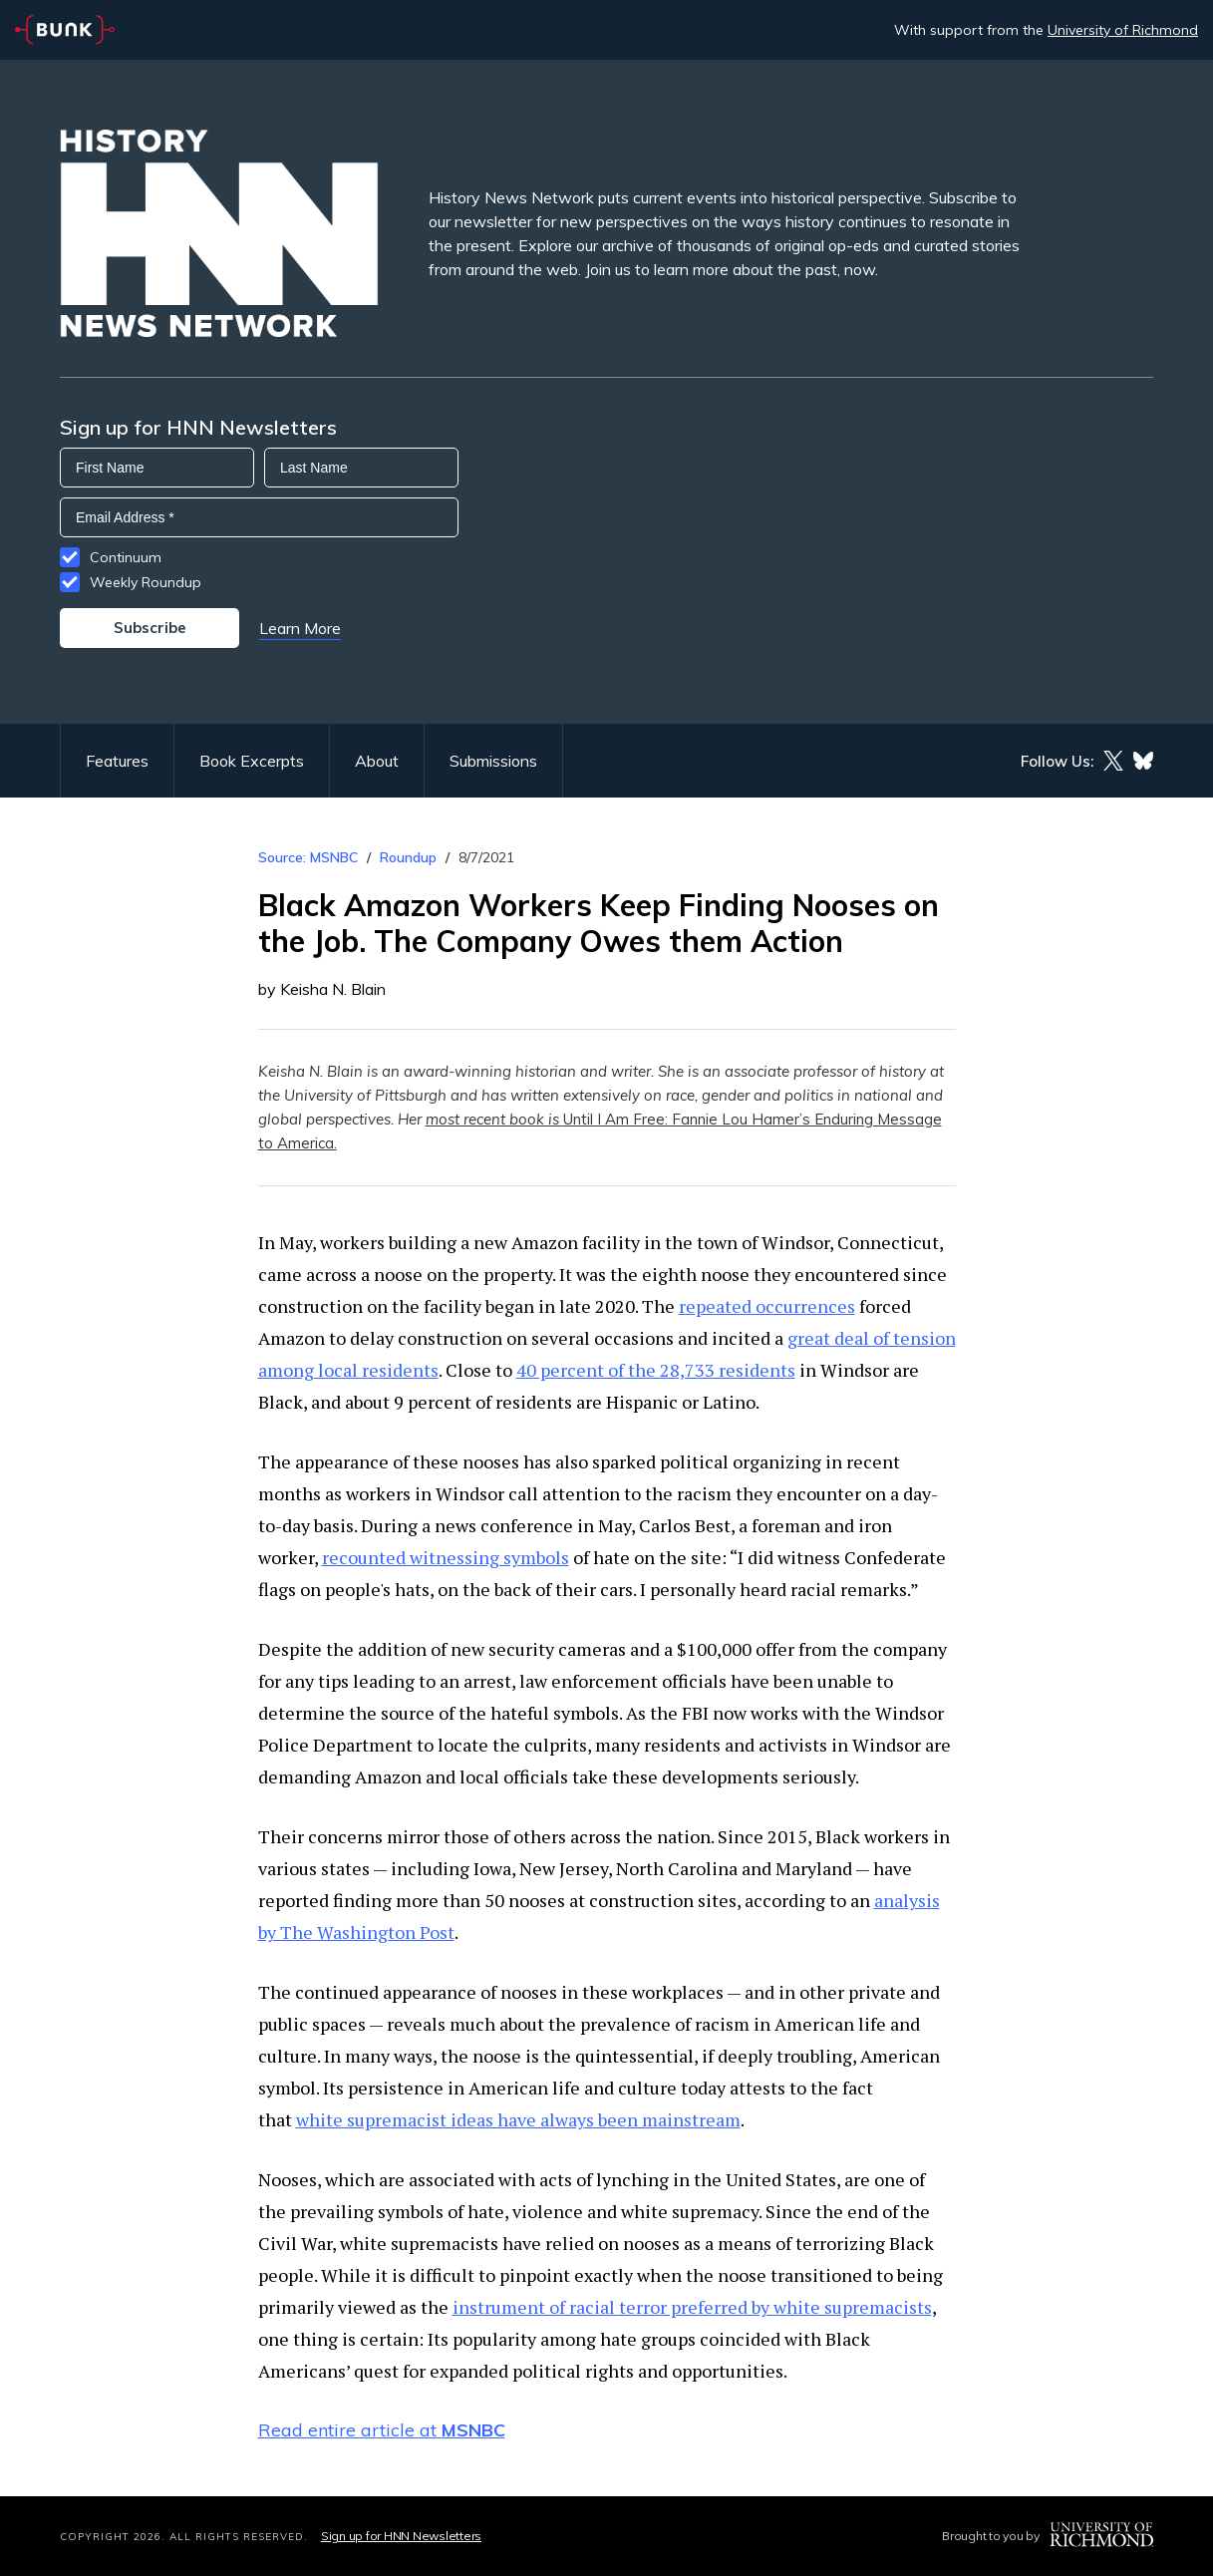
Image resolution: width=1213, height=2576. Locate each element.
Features (117, 761)
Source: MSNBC (308, 857)
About (377, 761)
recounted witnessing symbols (445, 1557)
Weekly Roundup (145, 582)
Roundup (408, 857)
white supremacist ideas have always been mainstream (518, 2119)
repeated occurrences (767, 1306)
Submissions (493, 761)
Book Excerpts (251, 761)
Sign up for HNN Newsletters (401, 2535)
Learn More (300, 628)
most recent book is (494, 1119)
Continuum (125, 557)
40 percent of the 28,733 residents (655, 1370)
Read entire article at (381, 2429)
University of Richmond (1123, 30)
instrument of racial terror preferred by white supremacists (692, 2307)
